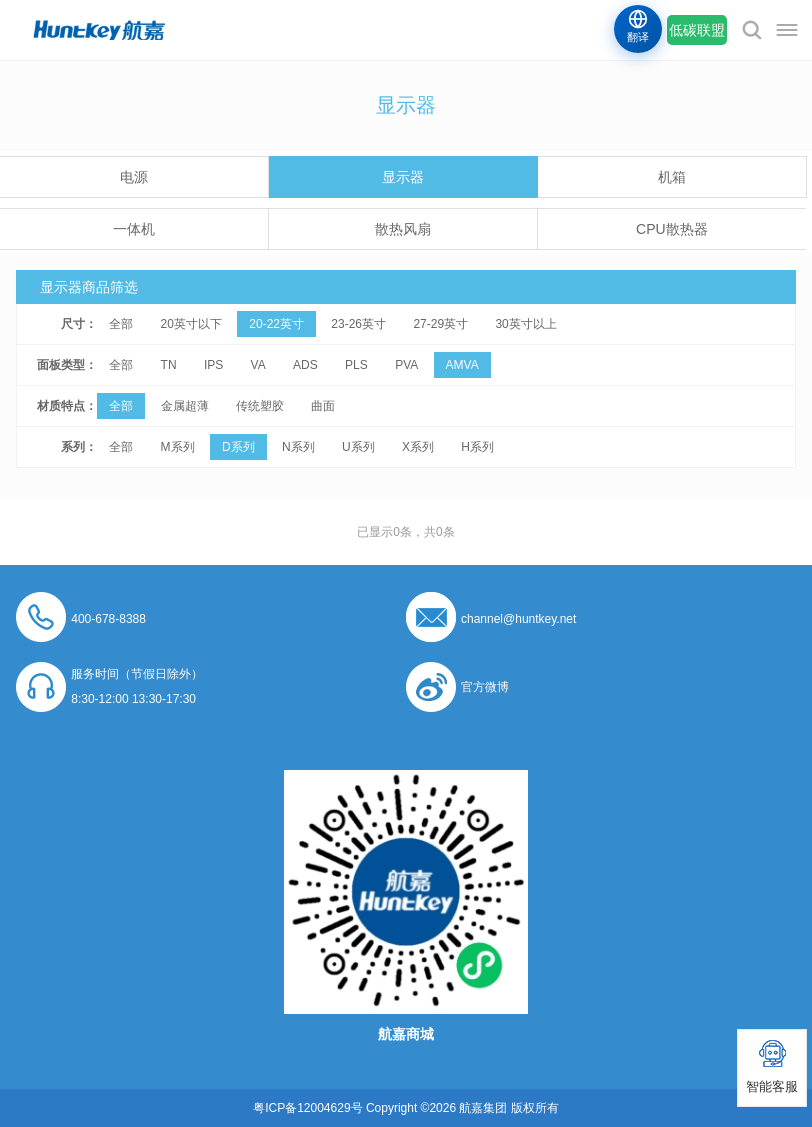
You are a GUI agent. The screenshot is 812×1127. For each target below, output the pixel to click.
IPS (213, 365)
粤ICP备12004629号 (307, 1108)
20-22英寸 (276, 324)
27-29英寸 (440, 324)
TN (169, 365)
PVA (406, 365)
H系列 (477, 447)
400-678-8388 (108, 619)
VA (258, 365)
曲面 (323, 406)
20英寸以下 (191, 324)
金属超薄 (185, 406)
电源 (134, 177)
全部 (121, 324)
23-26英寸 (358, 324)
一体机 (134, 229)
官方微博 (485, 687)
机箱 (672, 177)
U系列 (358, 447)
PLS (356, 365)
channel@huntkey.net (518, 619)
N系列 (298, 447)
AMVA (462, 365)
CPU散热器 (672, 229)
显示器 (403, 177)
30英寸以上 (525, 324)
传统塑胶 (260, 406)
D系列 (238, 447)
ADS (305, 365)
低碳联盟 (697, 30)
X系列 (418, 447)
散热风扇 (403, 229)
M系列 (178, 447)
